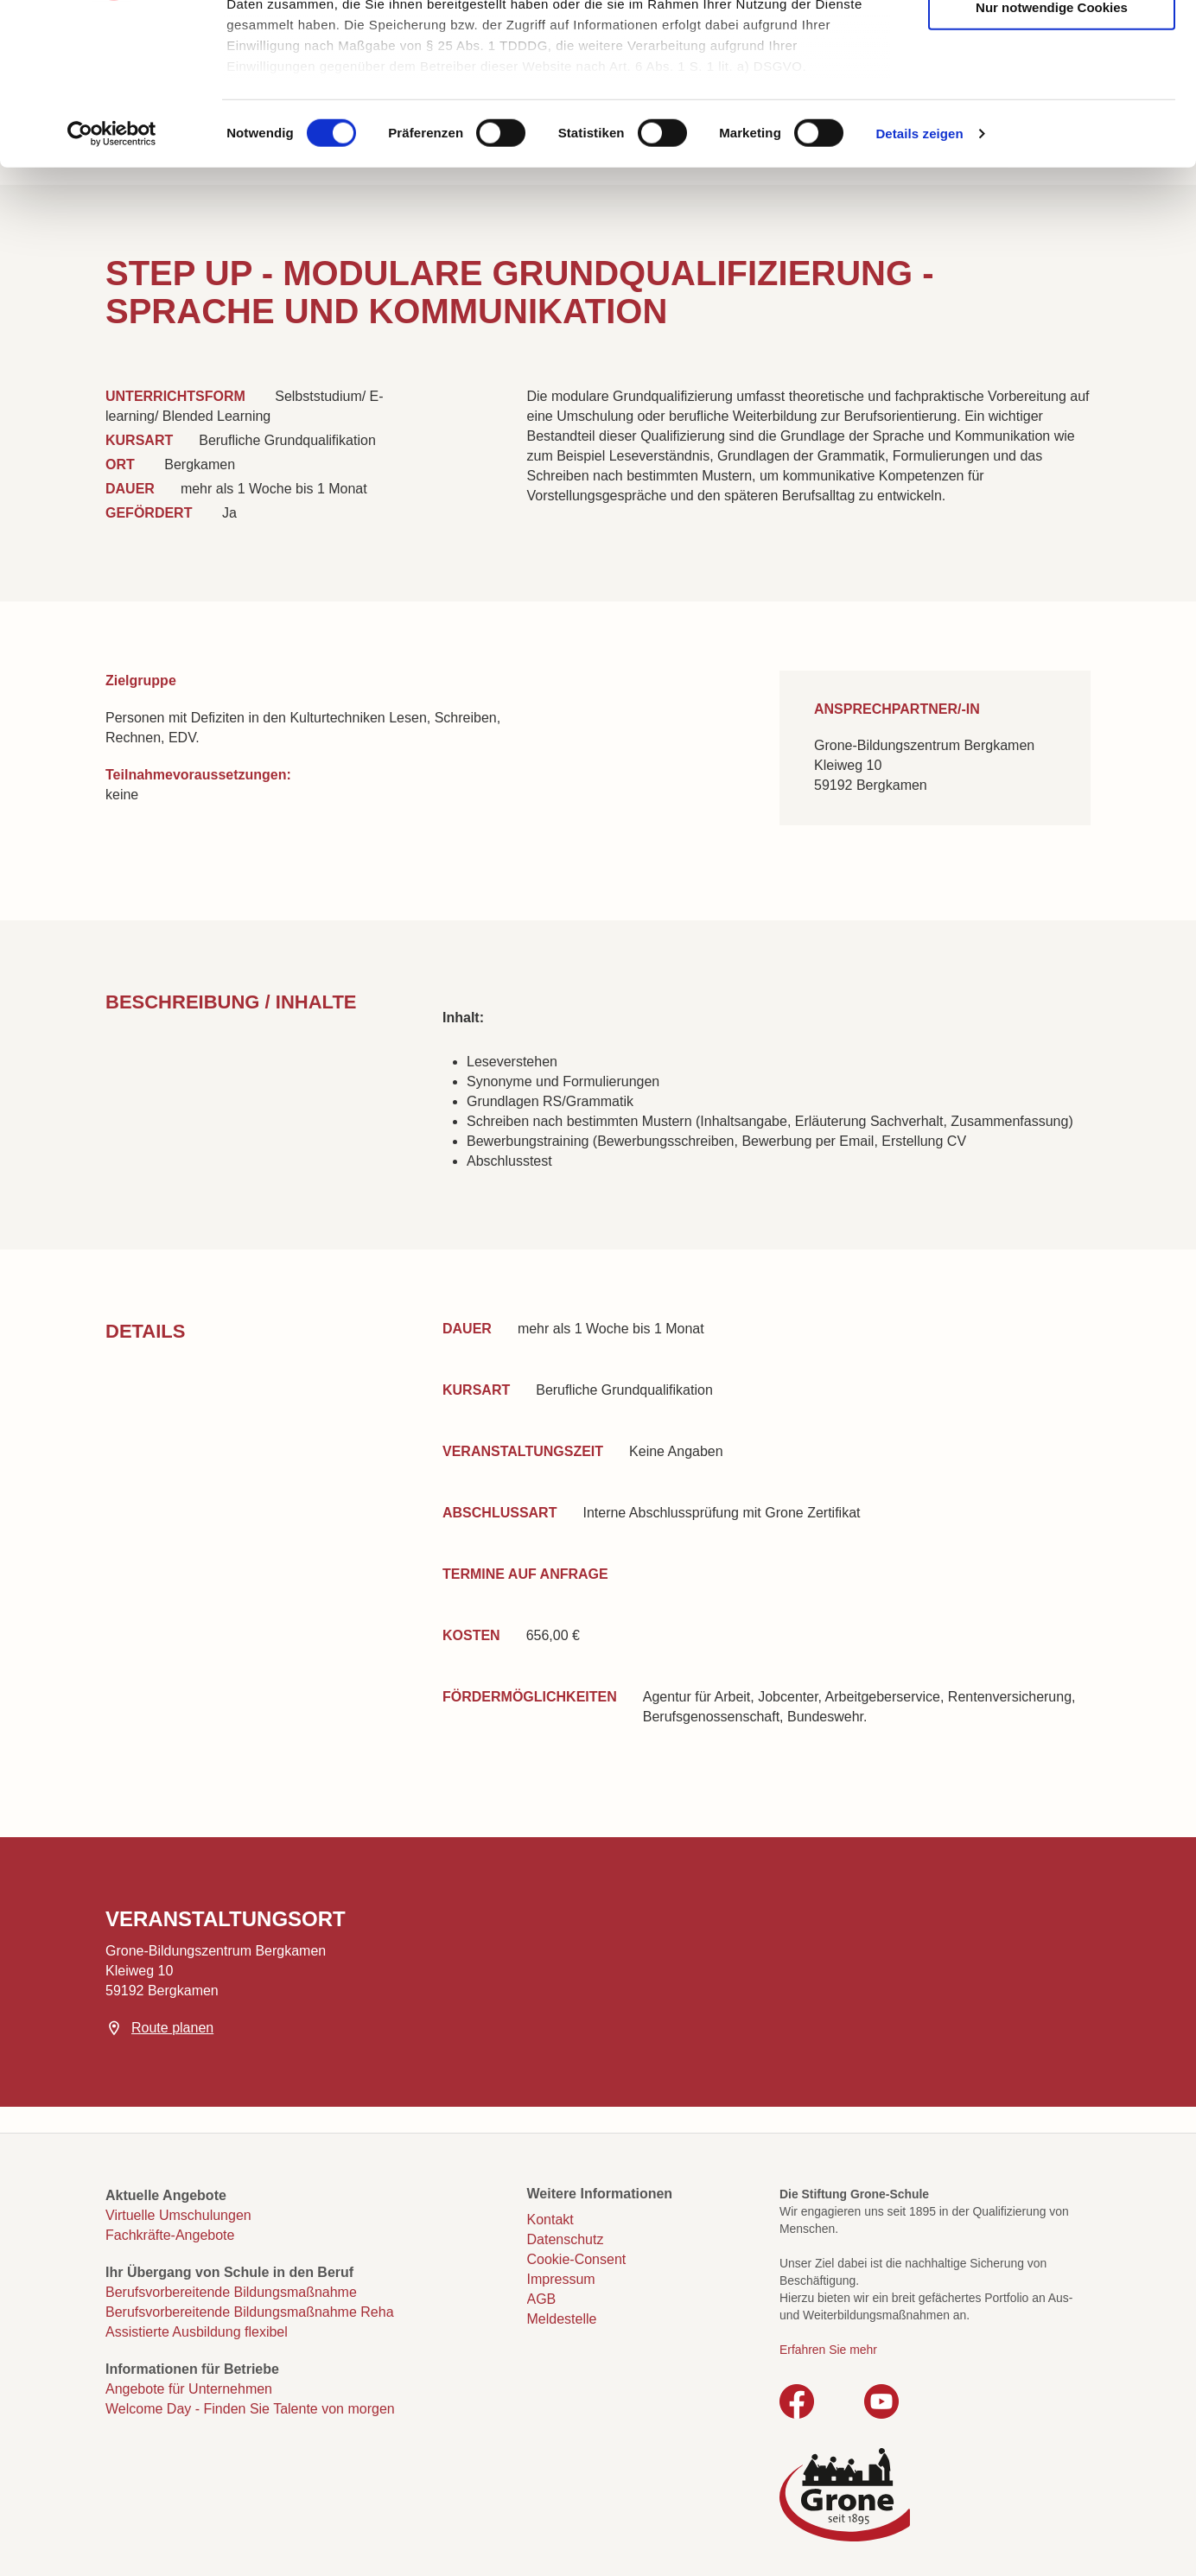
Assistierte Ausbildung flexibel (196, 2332)
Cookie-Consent (577, 2259)
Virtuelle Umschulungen (178, 2215)
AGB (542, 2299)
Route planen (172, 2027)
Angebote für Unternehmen (188, 2389)
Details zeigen (919, 276)
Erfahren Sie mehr (828, 2350)
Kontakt (550, 2219)
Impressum (561, 2279)
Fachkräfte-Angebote (169, 2235)
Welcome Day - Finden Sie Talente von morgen (250, 2408)
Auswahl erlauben (1051, 96)
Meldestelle (562, 2319)
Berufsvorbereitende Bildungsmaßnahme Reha (249, 2312)
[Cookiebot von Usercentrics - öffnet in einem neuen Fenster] (112, 276)
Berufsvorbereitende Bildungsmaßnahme (231, 2292)
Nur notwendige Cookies (1052, 149)
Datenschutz (565, 2239)
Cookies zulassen (1051, 43)
